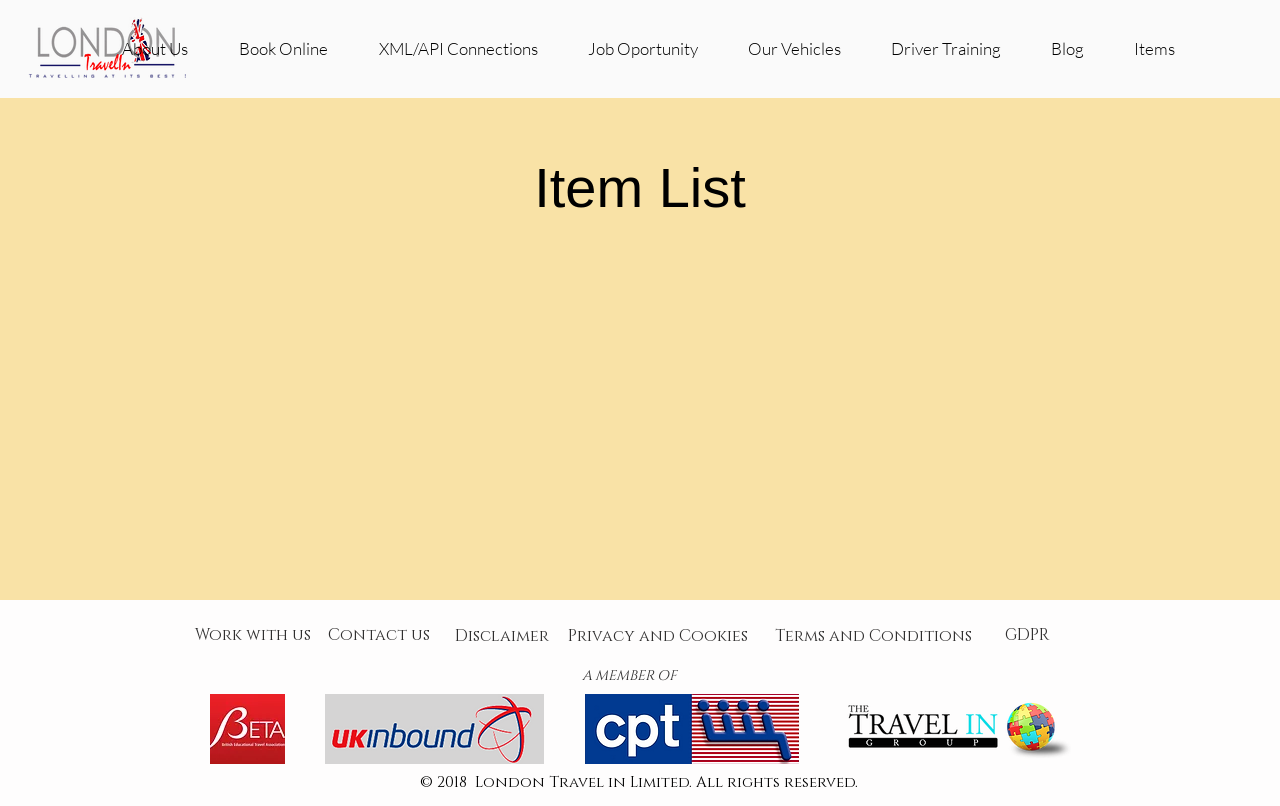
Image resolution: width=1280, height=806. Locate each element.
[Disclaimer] (502, 636)
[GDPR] (1027, 635)
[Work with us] (253, 635)
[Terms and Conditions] (873, 636)
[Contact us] (379, 635)
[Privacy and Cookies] (658, 636)
